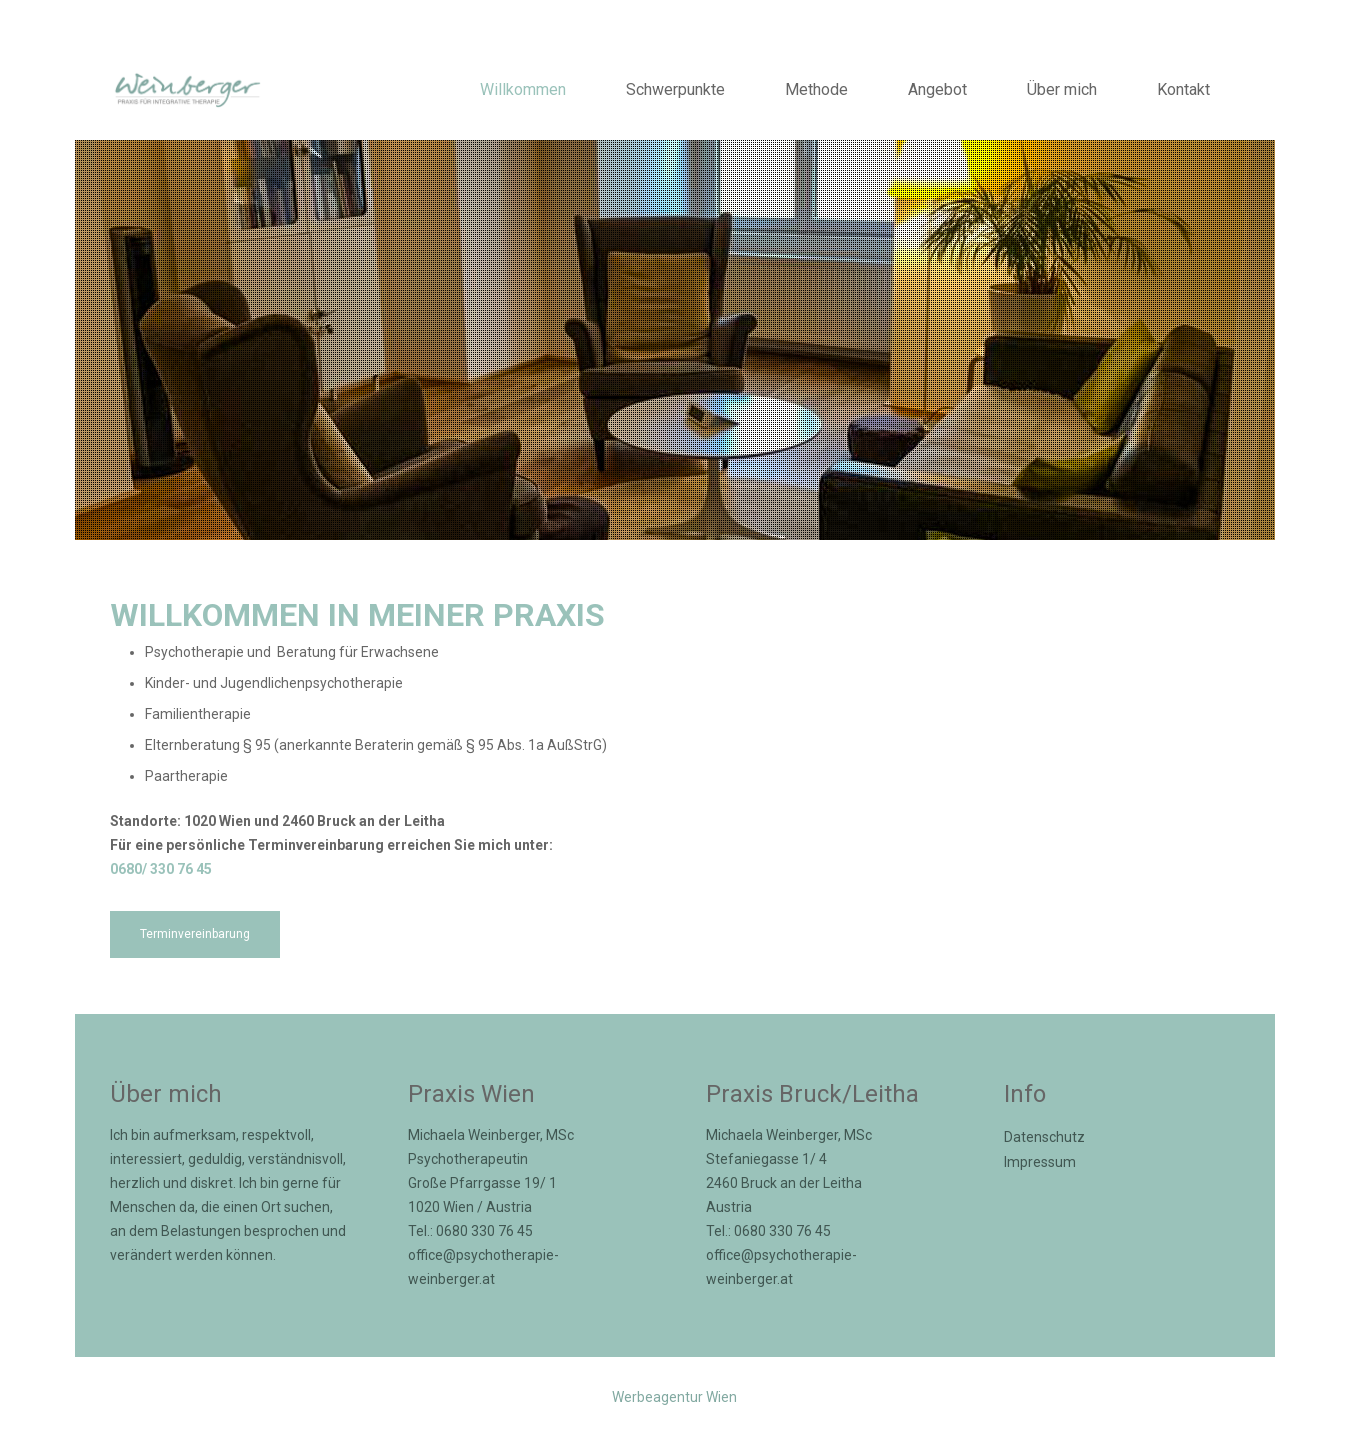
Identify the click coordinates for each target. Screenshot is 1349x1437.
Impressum (1040, 1162)
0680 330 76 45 (484, 1231)
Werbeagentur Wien (674, 1397)
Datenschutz (1044, 1137)
